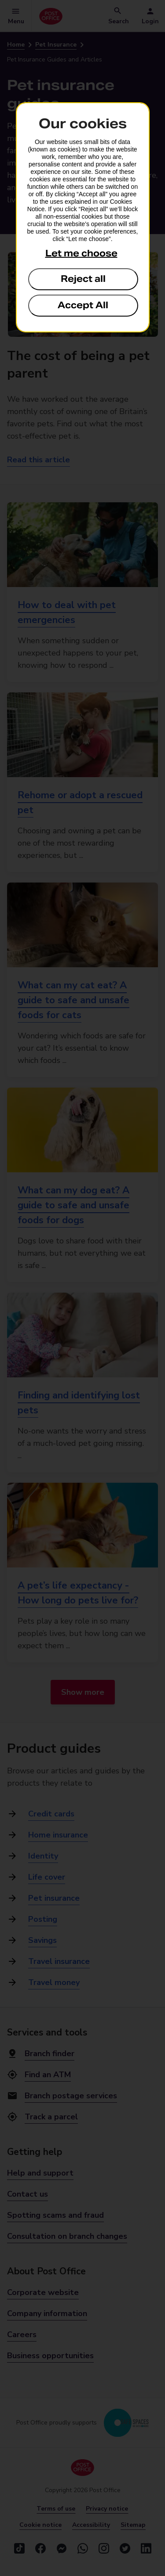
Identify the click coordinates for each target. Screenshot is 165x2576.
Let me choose (81, 253)
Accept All (83, 305)
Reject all (83, 279)
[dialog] (83, 217)
